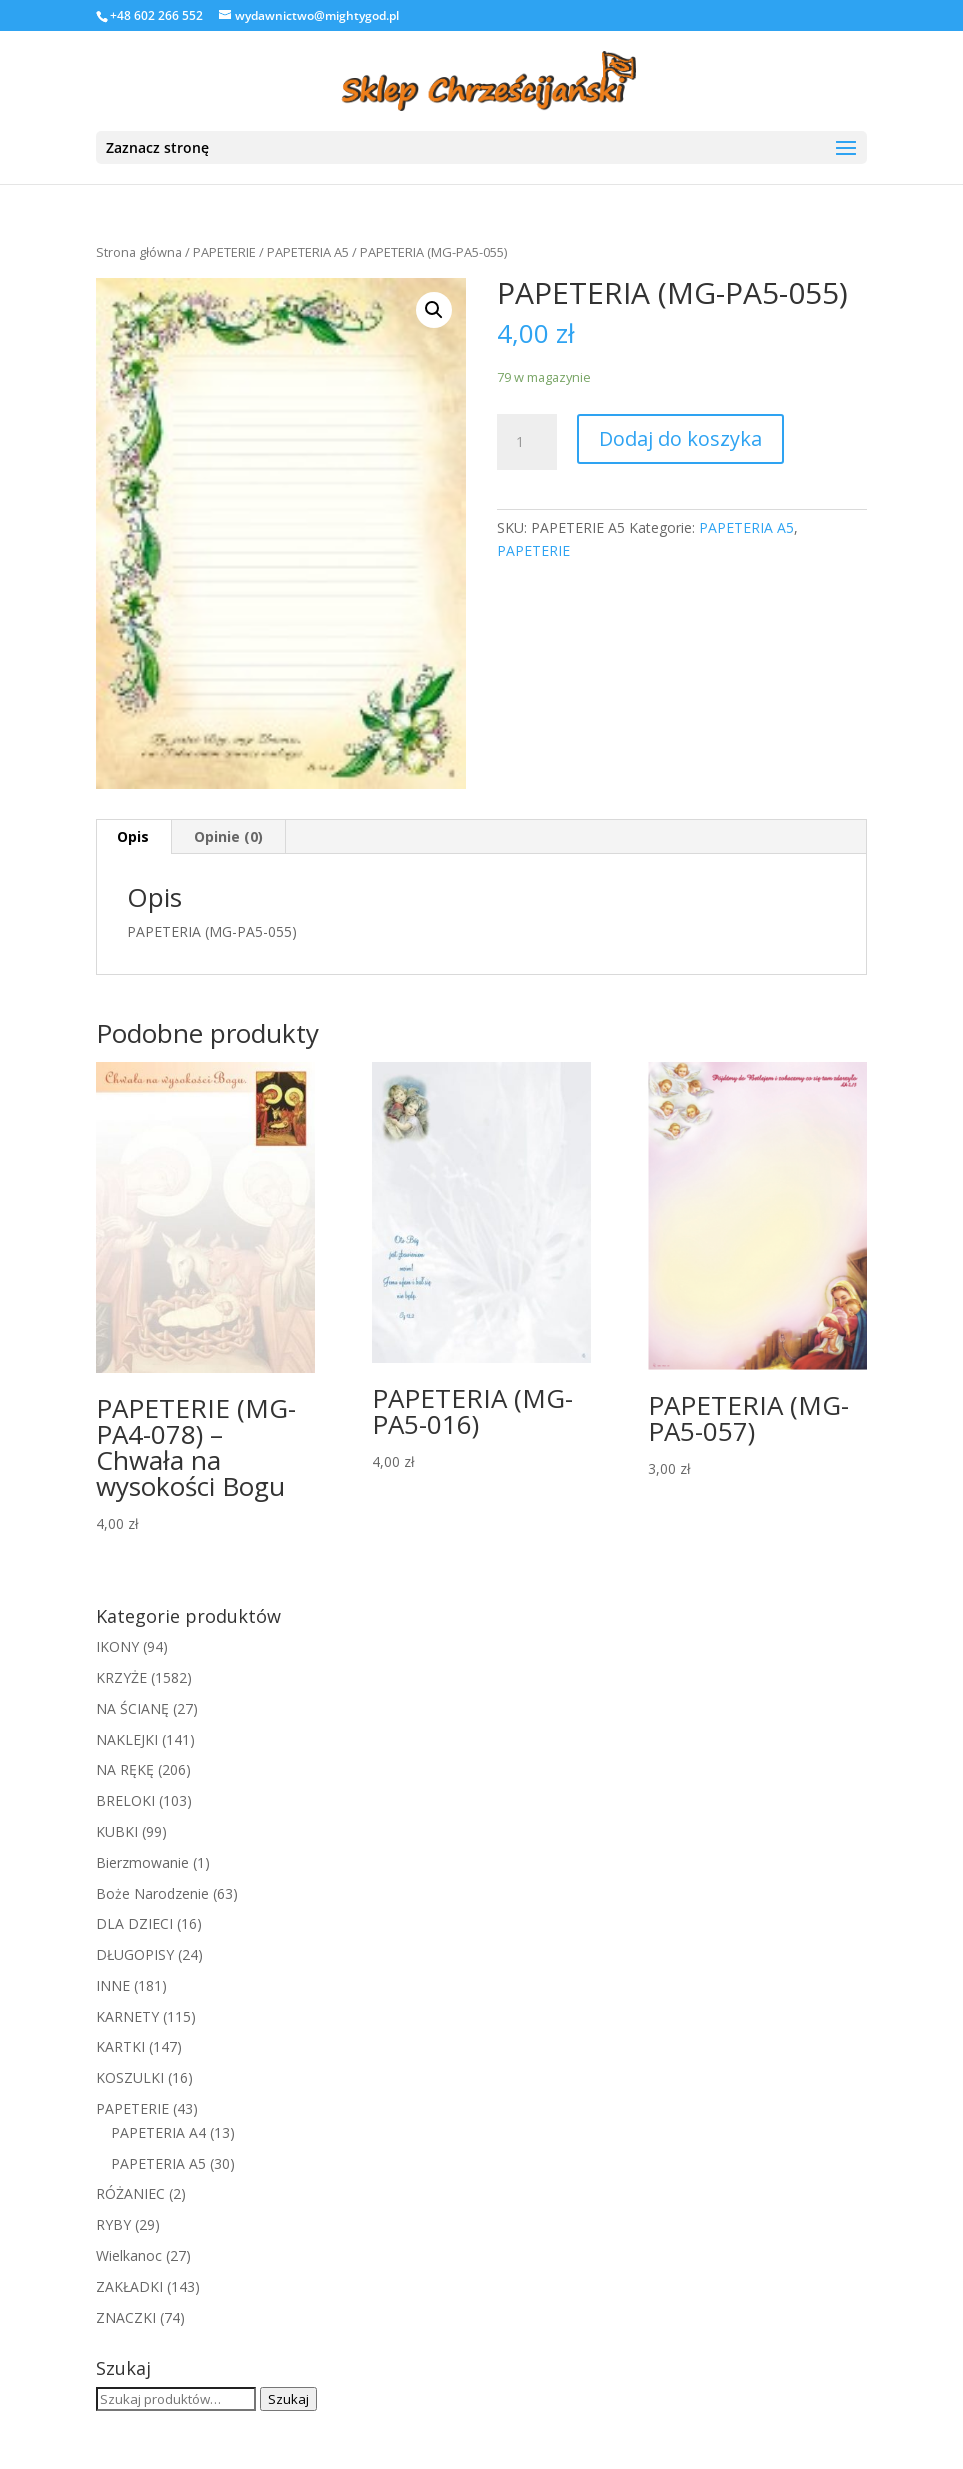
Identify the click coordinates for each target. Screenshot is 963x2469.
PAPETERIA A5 (308, 252)
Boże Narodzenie (152, 1893)
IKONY (117, 1646)
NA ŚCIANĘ (132, 1708)
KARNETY (127, 2016)
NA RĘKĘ (125, 1769)
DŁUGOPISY (135, 1954)
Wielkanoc (129, 2255)
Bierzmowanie (142, 1862)
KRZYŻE (121, 1677)
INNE (113, 1985)
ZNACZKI (126, 2317)
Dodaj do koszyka (680, 438)
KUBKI (117, 1831)
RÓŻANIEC (130, 2193)
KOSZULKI (130, 2077)
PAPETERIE (224, 252)
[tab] (133, 837)
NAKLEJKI (127, 1739)
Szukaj (288, 2399)
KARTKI (120, 2046)
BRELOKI (125, 1800)
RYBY (113, 2224)
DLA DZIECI (134, 1923)
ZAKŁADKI (129, 2286)
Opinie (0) (228, 836)
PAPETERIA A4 (158, 2132)
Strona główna (139, 252)
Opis (133, 836)
